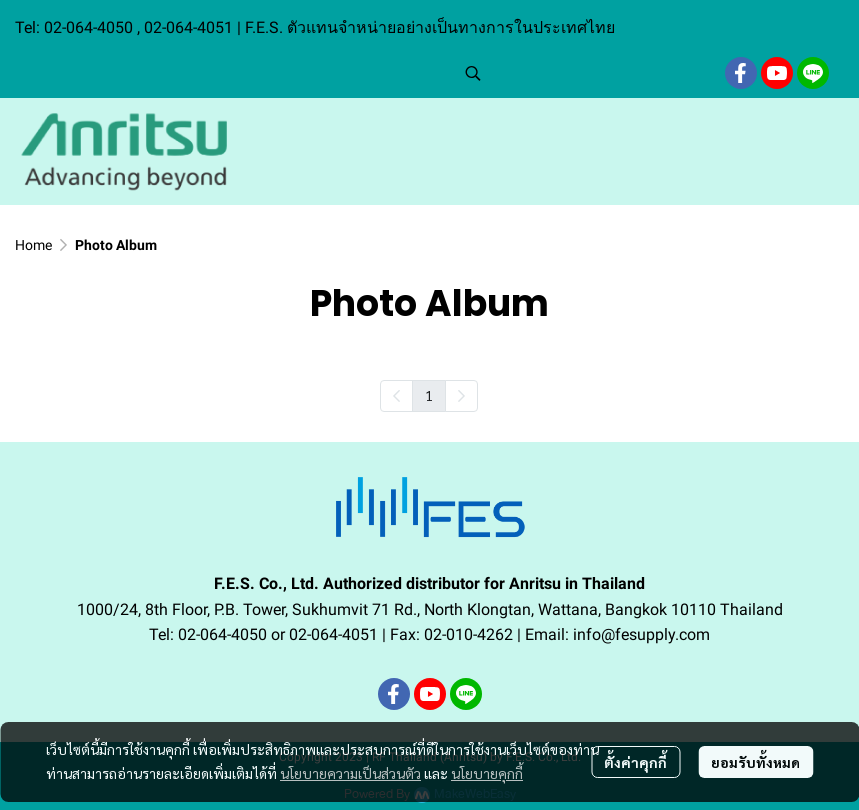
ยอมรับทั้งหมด (755, 762)
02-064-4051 (188, 27)
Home (33, 245)
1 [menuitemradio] (429, 395)
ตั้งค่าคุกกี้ (635, 762)
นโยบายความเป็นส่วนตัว (350, 773)
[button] (585, 73)
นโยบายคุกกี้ (487, 773)
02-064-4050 (90, 27)
